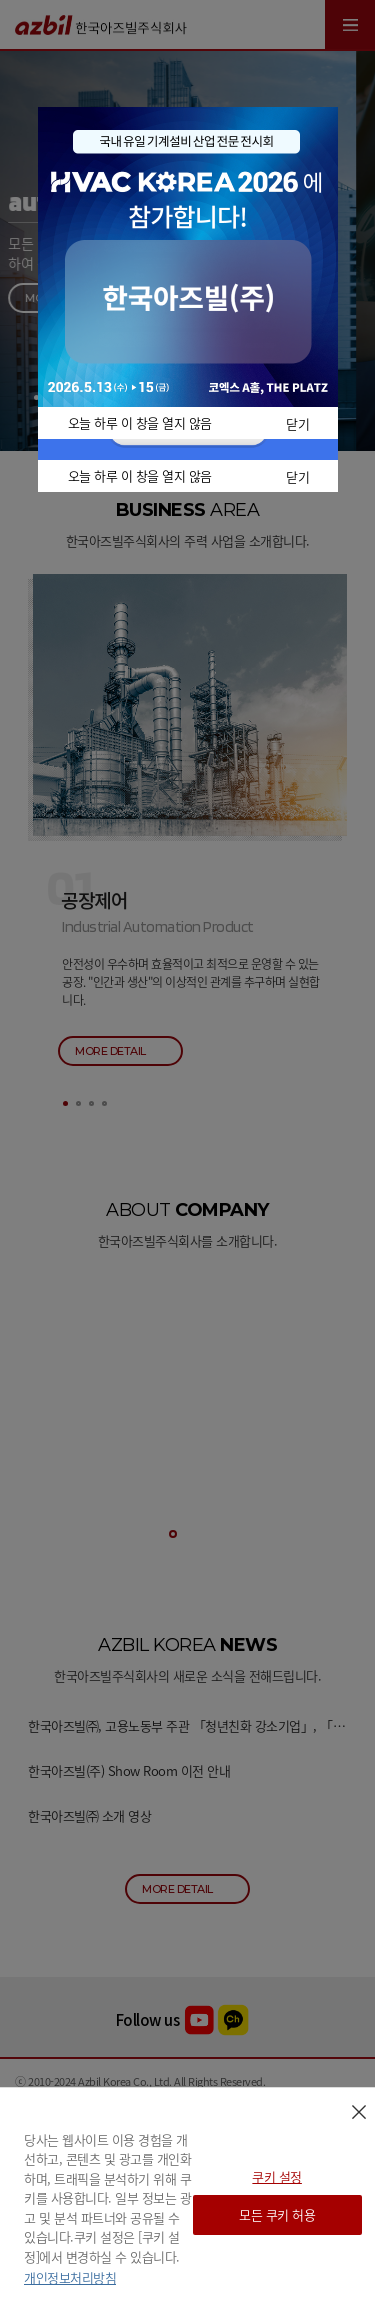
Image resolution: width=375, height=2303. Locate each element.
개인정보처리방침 (70, 2277)
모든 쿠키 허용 (277, 2214)
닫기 (297, 423)
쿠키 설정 (277, 2176)
